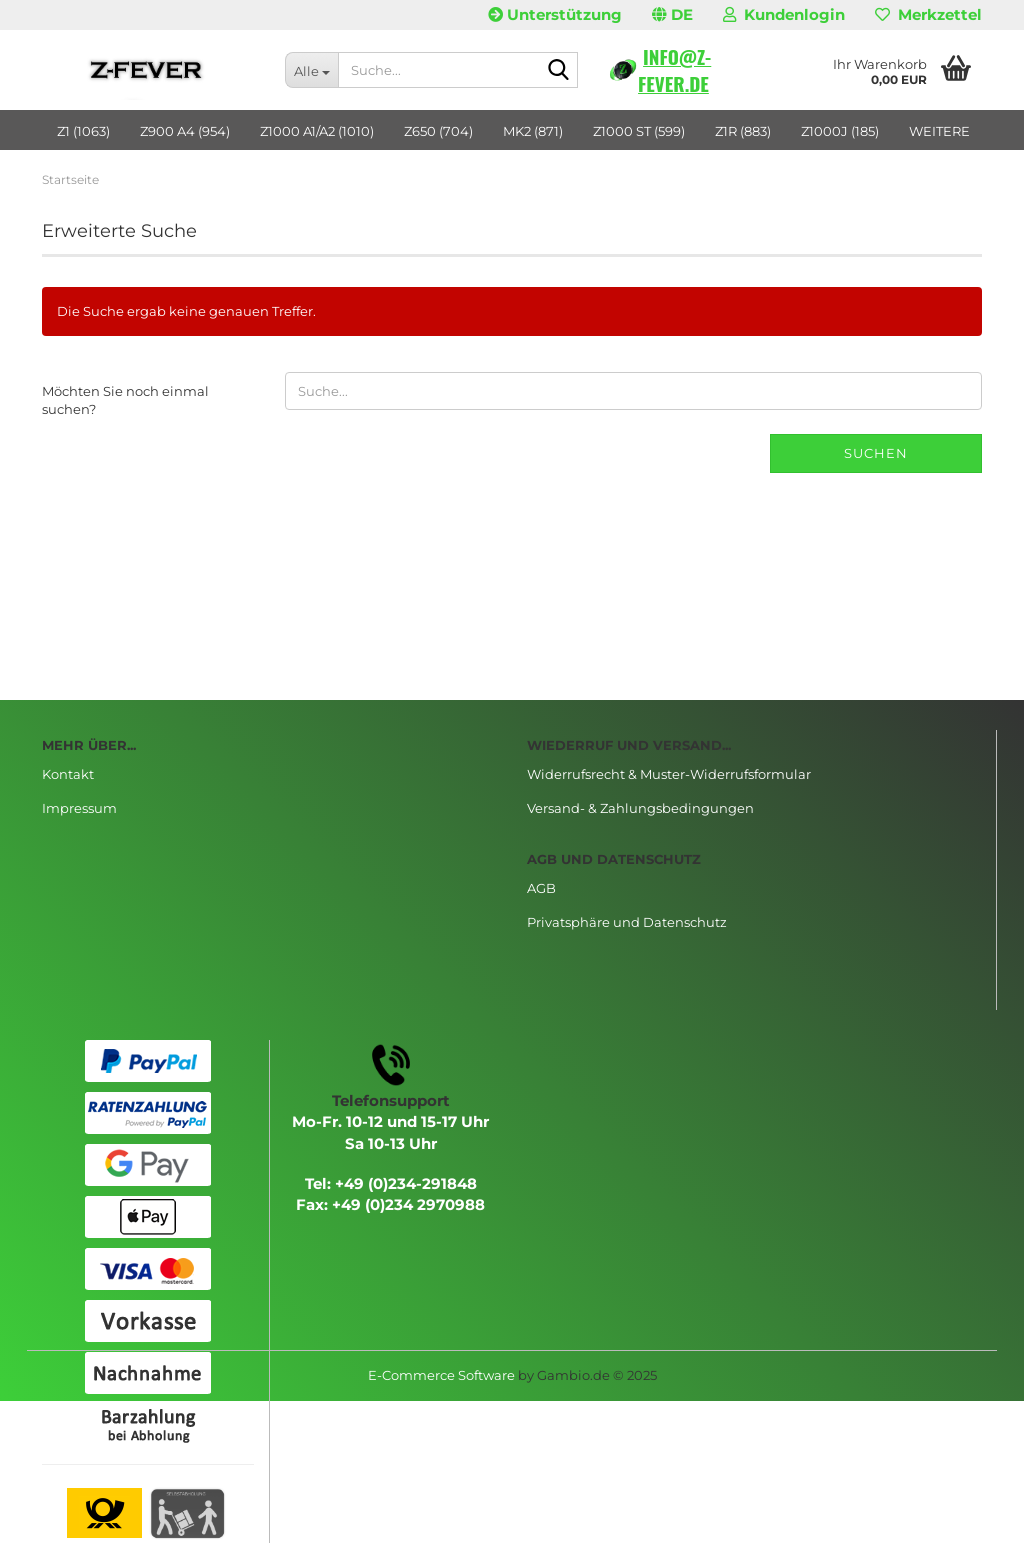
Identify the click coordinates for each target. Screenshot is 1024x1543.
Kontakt (68, 774)
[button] (672, 15)
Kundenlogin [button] (784, 14)
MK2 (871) (533, 131)
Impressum (79, 808)
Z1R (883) (743, 131)
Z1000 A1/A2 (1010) (317, 131)
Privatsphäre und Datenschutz (627, 922)
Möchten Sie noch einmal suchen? (125, 400)
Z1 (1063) (83, 131)
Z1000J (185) (840, 131)
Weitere (939, 131)
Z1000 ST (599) (639, 131)
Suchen (876, 453)
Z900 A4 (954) (185, 131)
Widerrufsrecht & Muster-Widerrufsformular (669, 774)
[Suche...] (311, 70)
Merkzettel (928, 14)
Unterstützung (555, 14)
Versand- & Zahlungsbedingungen (640, 808)
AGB (541, 888)
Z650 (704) (438, 131)
